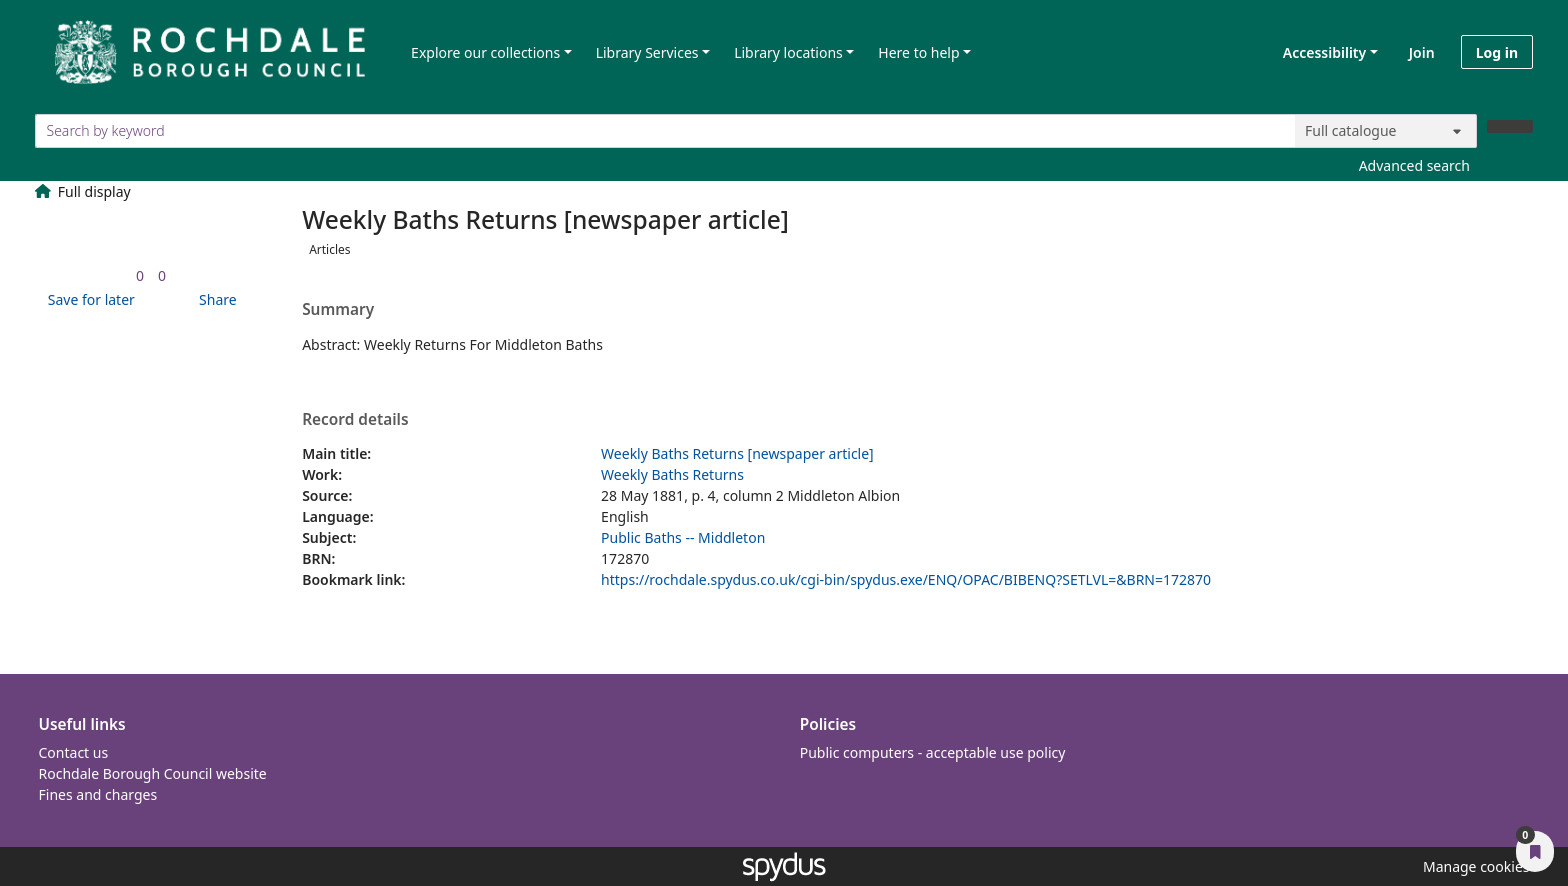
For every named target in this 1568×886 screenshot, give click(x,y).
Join (1422, 52)
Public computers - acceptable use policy (933, 752)
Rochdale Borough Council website (153, 773)
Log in (1497, 52)
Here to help (918, 52)
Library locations (788, 52)
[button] (88, 299)
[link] (140, 275)
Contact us (74, 752)
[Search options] (1386, 131)
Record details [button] (355, 420)
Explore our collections (485, 52)
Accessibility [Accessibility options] (1321, 52)
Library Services (647, 52)
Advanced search (1414, 165)
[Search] (1510, 126)
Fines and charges (98, 794)
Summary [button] (338, 310)
